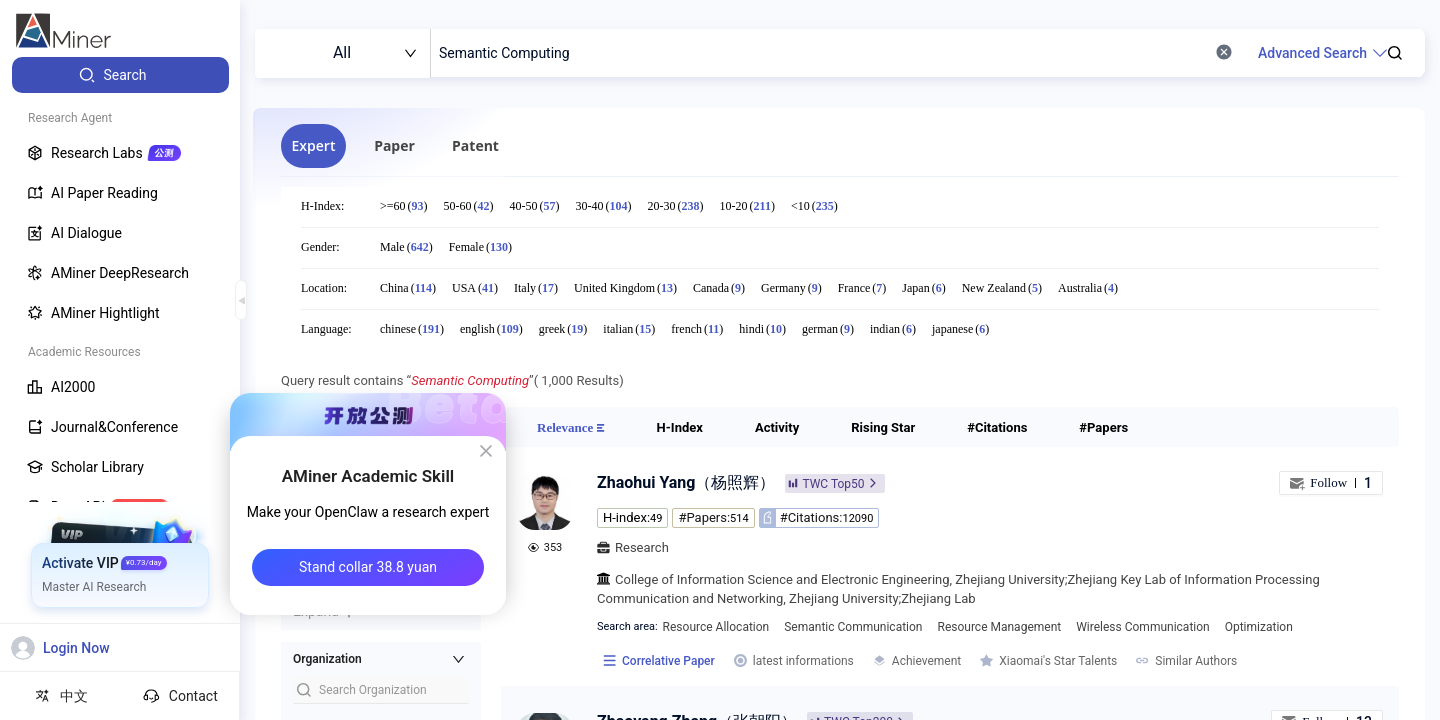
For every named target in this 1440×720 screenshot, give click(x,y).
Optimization (1259, 627)
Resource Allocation (716, 627)
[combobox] (343, 53)
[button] (381, 659)
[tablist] (651, 146)
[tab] (313, 146)
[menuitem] (120, 75)
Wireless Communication (1143, 627)
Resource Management (1000, 627)
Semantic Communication (853, 627)
